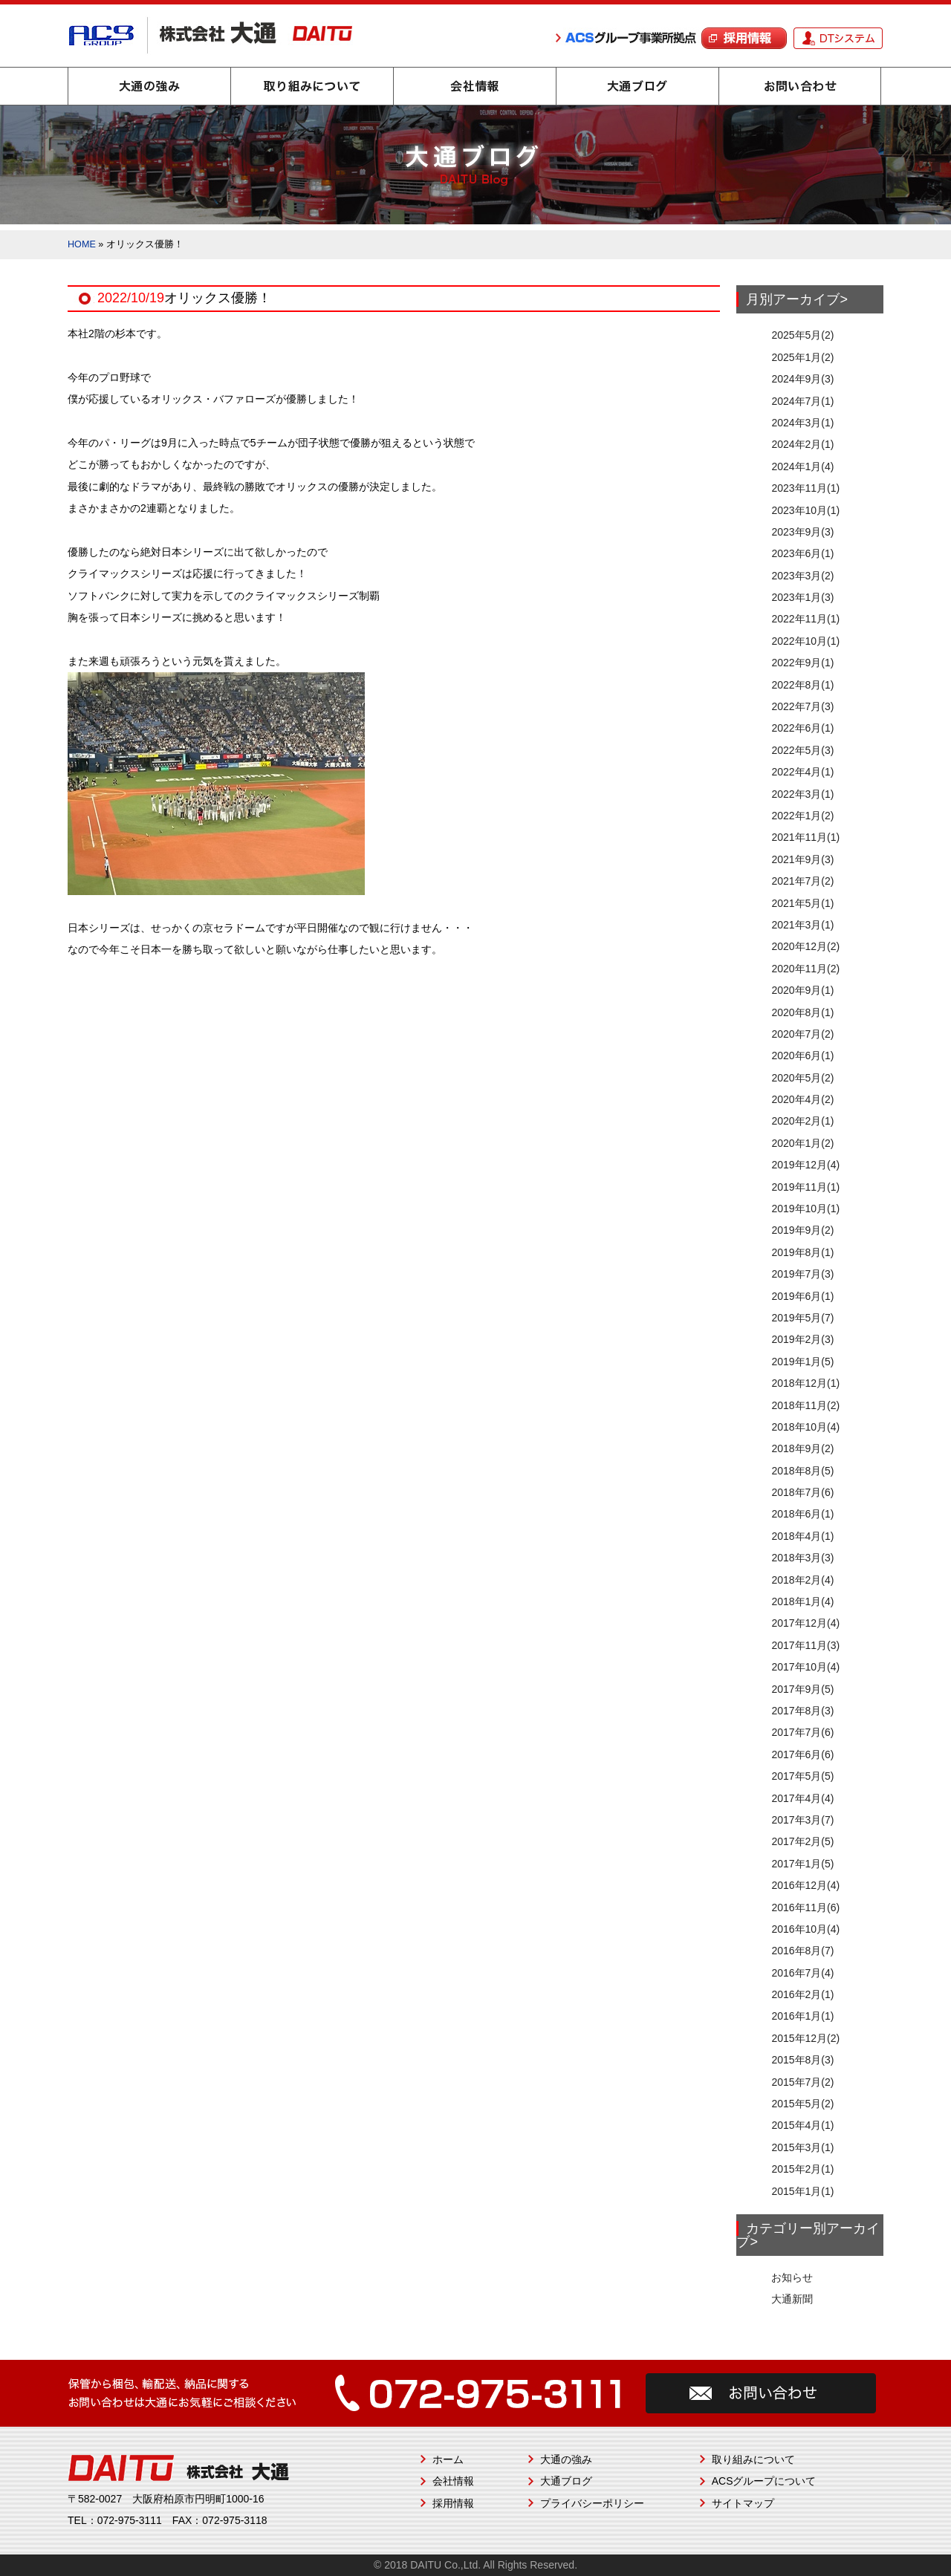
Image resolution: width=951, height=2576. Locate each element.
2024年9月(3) (802, 379)
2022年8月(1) (802, 685)
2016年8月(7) (802, 1951)
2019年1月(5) (802, 1361)
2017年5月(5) (802, 1776)
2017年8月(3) (802, 1711)
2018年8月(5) (802, 1471)
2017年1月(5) (802, 1864)
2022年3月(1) (802, 794)
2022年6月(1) (802, 728)
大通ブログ (637, 86)
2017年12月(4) (805, 1623)
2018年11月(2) (805, 1405)
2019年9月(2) (802, 1230)
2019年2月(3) (802, 1339)
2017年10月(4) (805, 1667)
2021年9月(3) (802, 859)
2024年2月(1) (802, 444)
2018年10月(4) (805, 1427)
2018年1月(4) (802, 1601)
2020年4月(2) (802, 1099)
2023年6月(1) (802, 553)
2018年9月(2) (802, 1448)
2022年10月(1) (805, 641)
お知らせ (792, 2277)
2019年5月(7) (802, 1318)
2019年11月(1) (805, 1187)
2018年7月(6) (802, 1492)
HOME (82, 244)
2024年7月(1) (802, 401)
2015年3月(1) (802, 2147)
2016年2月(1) (802, 1994)
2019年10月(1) (805, 1208)
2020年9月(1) (802, 990)
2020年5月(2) (802, 1078)
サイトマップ (743, 2503)
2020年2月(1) (802, 1121)
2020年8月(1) (802, 1012)
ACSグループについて (764, 2481)
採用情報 (453, 2503)
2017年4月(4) (802, 1798)
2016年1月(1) (802, 2016)
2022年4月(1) (802, 772)
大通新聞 (792, 2299)
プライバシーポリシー (592, 2503)
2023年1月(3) (802, 597)
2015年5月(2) (802, 2104)
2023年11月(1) (805, 488)
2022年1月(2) (802, 816)
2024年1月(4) (802, 466)
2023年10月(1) (805, 510)
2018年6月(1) (802, 1514)
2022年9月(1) (802, 663)
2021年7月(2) (802, 881)
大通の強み (149, 86)
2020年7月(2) (802, 1034)
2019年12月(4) (805, 1165)
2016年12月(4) (805, 1885)
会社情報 (475, 86)
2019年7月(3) (802, 1274)
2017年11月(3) (805, 1645)
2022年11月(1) (805, 619)
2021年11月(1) (805, 837)
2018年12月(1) (805, 1383)
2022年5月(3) (802, 750)
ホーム (448, 2459)
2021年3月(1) (802, 925)
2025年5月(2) (802, 335)
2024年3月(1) (802, 423)
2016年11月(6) (805, 1907)
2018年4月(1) (802, 1536)
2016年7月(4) (802, 1973)
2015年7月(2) (802, 2082)
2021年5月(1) (802, 903)
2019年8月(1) (802, 1252)
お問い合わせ (800, 86)
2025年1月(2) (802, 357)
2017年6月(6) (802, 1754)
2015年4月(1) (802, 2125)
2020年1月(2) (802, 1143)
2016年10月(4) (805, 1929)
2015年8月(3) (802, 2060)
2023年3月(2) (802, 576)
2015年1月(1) (802, 2191)
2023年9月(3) (802, 532)
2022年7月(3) (802, 706)
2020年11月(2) (805, 969)
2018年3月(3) (802, 1558)
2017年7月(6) (802, 1732)
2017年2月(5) (802, 1841)
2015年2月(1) (802, 2169)
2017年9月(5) (802, 1689)
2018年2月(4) (802, 1580)
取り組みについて (312, 86)
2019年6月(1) (802, 1296)
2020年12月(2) (805, 946)
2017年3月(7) (802, 1820)
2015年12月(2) (805, 2038)
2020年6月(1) (802, 1055)
